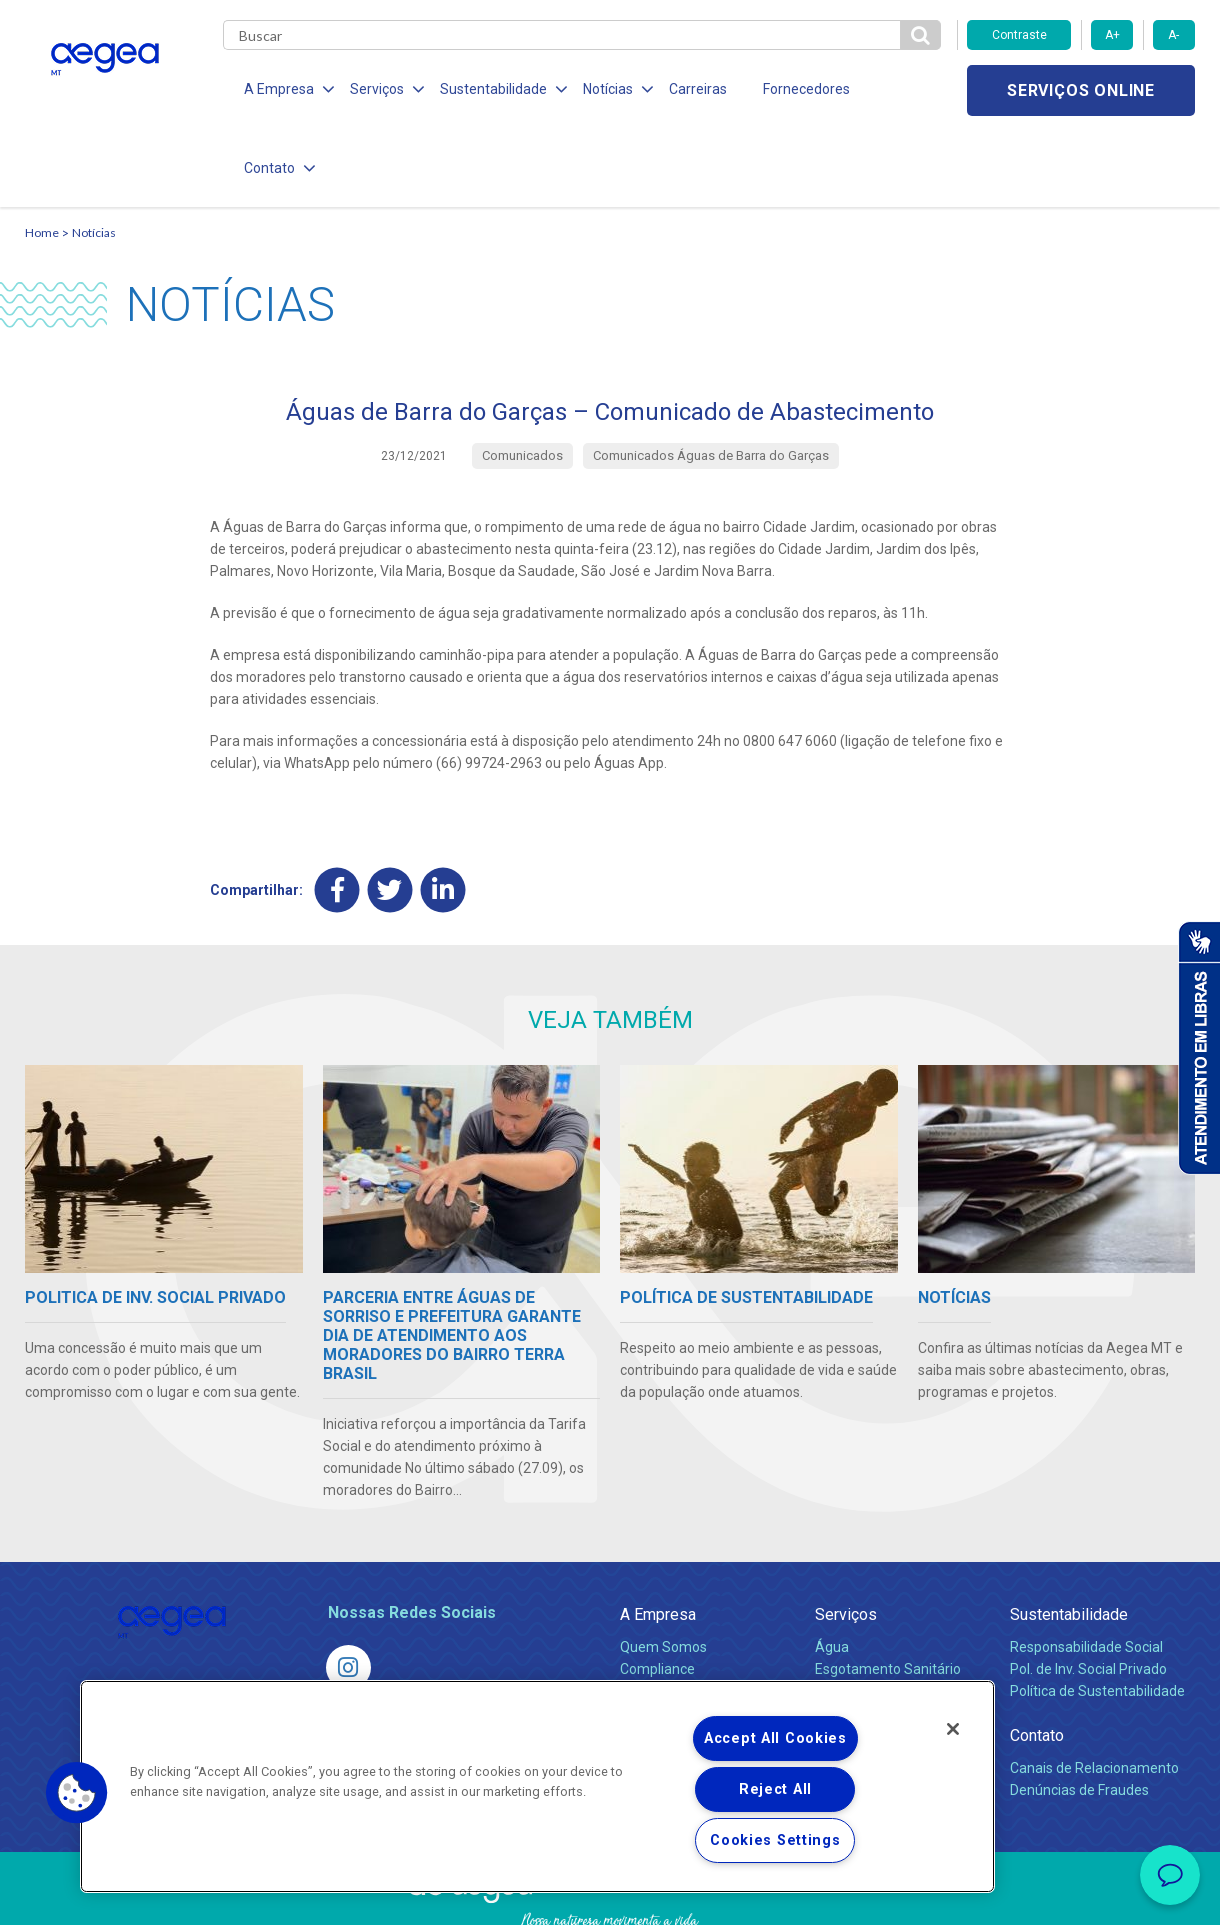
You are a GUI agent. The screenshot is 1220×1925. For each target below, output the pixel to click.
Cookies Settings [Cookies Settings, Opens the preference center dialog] (775, 1840)
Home (42, 155)
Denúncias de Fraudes (1079, 1713)
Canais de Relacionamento (1094, 1691)
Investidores (658, 1614)
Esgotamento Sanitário (888, 1592)
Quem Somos (663, 1570)
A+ (1112, 35)
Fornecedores (795, 90)
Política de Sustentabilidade (1097, 1614)
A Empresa (658, 1537)
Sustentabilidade (1069, 1537)
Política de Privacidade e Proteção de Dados (610, 1895)
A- (1173, 35)
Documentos (855, 1658)
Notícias (94, 155)
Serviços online (1081, 90)
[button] (77, 1793)
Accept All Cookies (775, 1738)
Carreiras (689, 90)
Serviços (846, 1537)
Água (832, 1570)
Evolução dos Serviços (885, 1636)
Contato (1037, 1658)
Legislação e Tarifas (878, 1614)
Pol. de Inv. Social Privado (1088, 1592)
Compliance (657, 1592)
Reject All (775, 1789)
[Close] (953, 1729)
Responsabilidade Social (1086, 1570)
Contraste (1019, 35)
